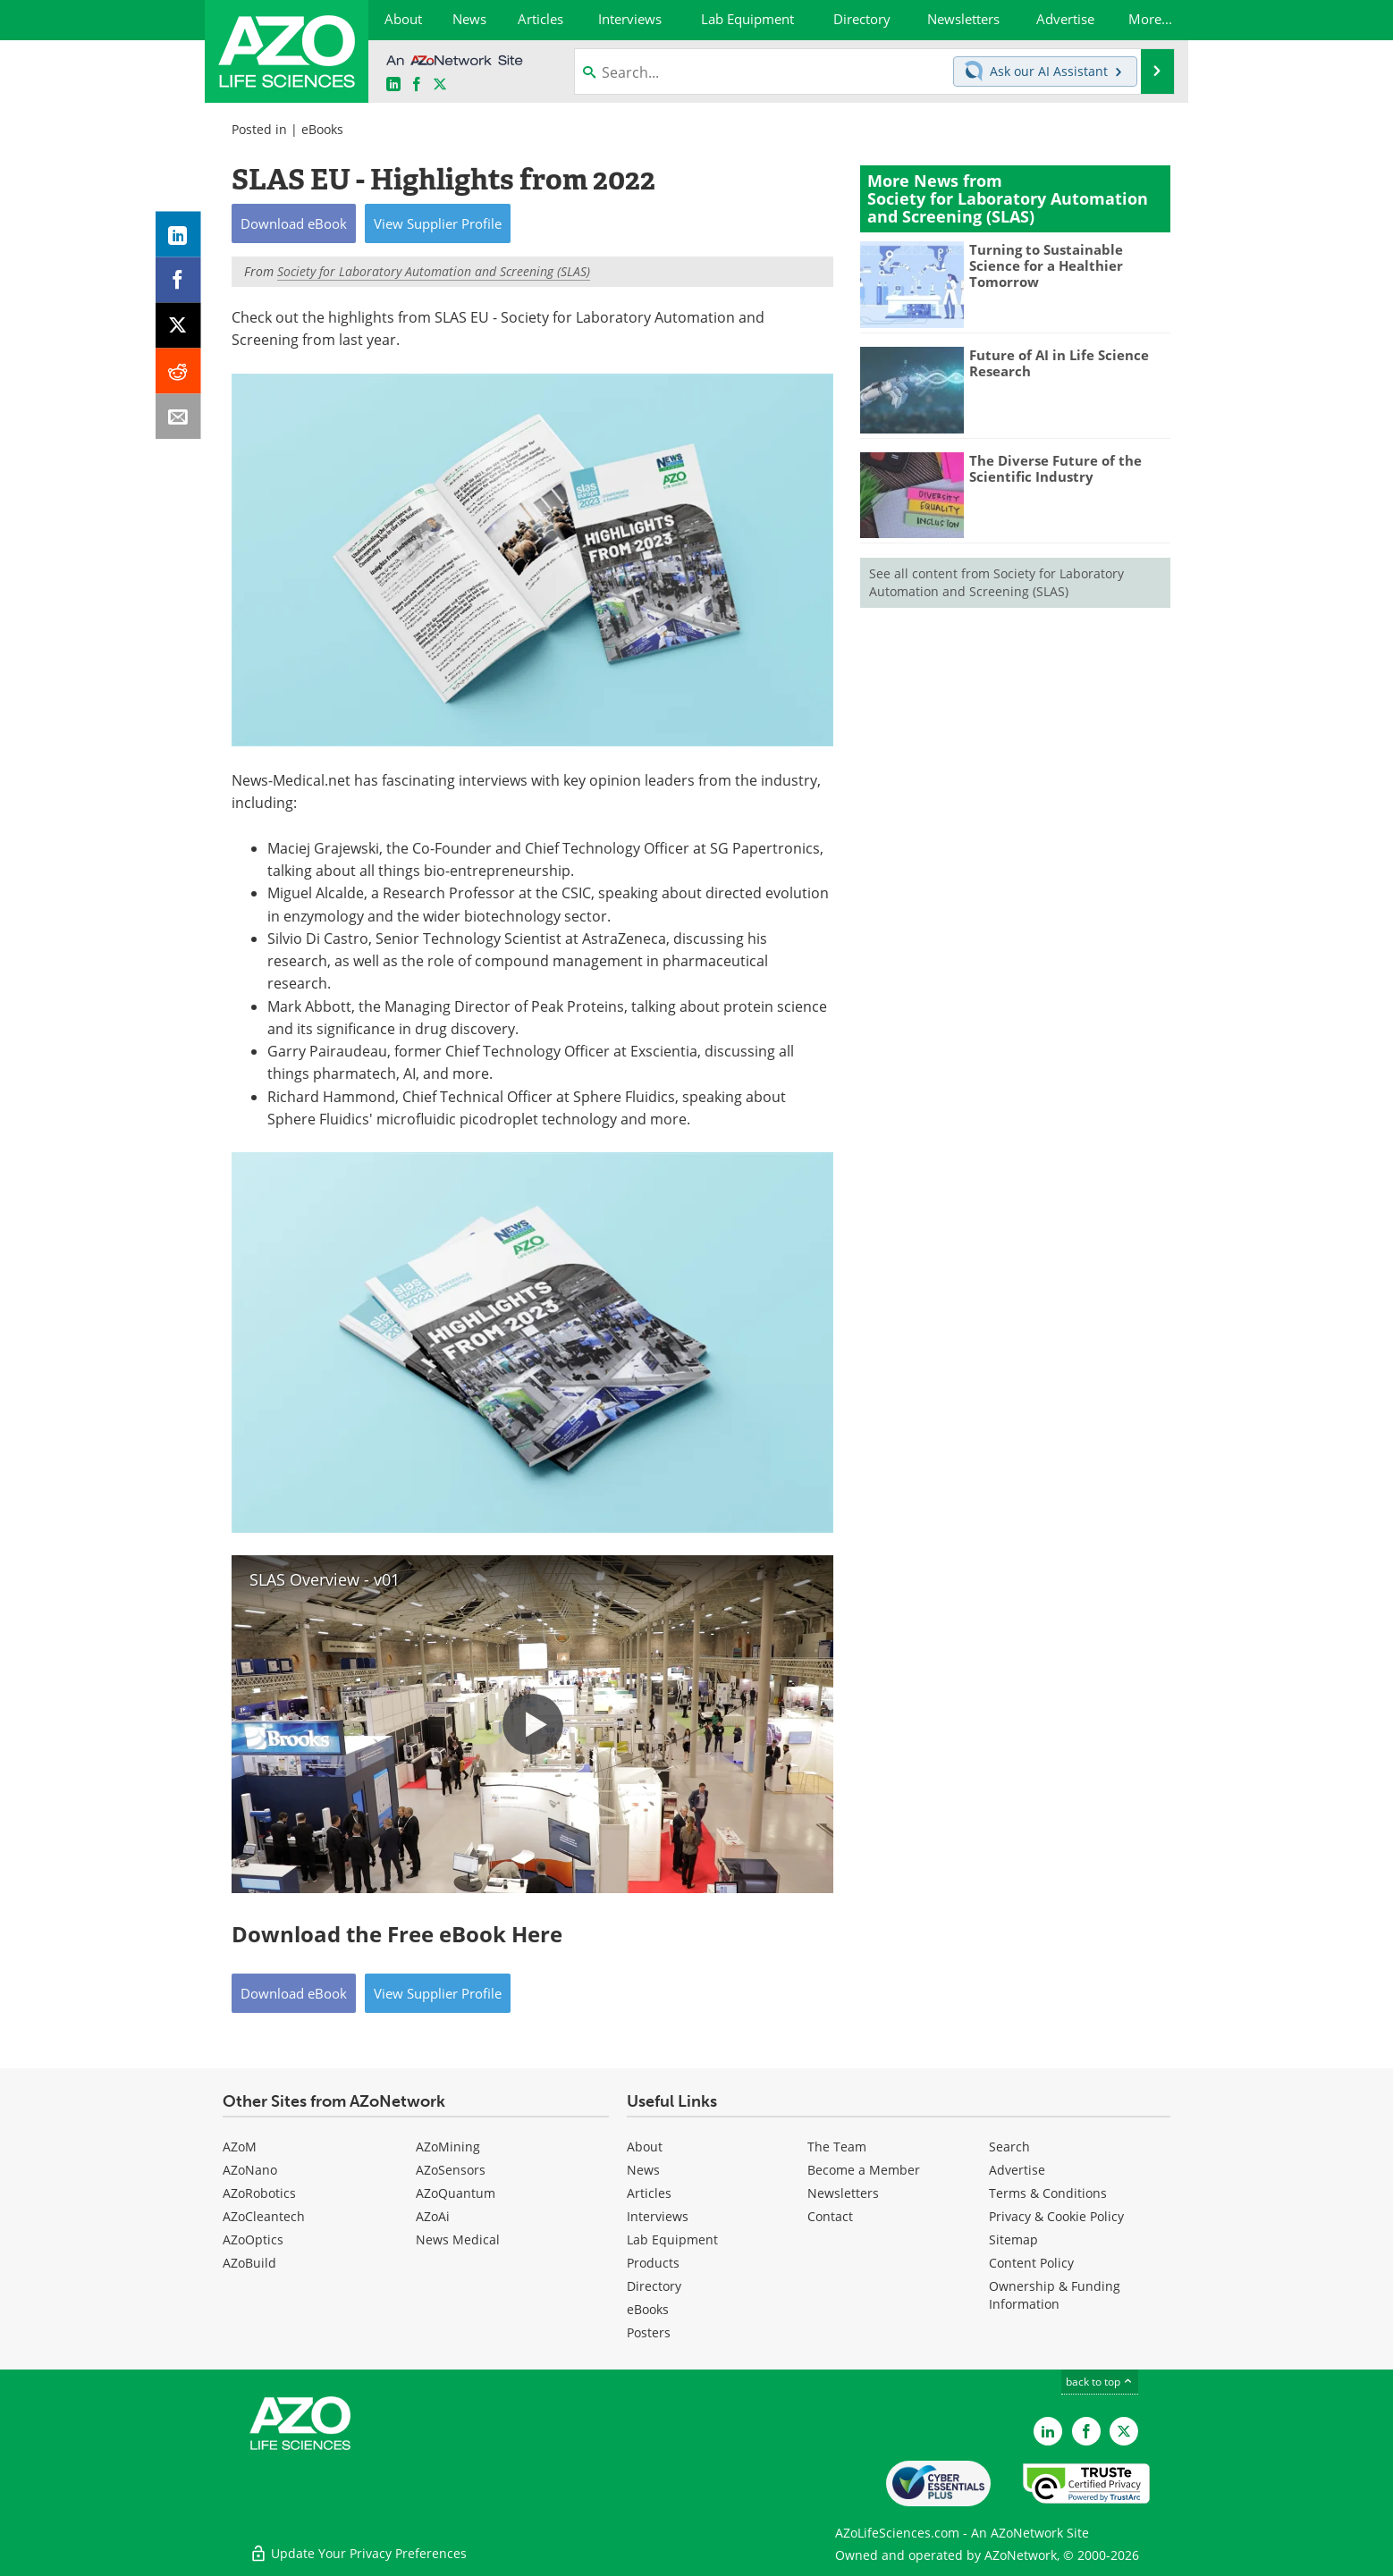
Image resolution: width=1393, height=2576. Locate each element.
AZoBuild (249, 2262)
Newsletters (843, 2193)
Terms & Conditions (1048, 2193)
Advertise (1017, 2169)
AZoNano (250, 2169)
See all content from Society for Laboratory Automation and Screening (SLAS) (996, 582)
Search (1009, 2146)
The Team (836, 2146)
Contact (830, 2216)
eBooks (322, 129)
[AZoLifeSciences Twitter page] (1124, 2431)
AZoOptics (253, 2239)
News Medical (458, 2239)
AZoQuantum (455, 2193)
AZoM (240, 2146)
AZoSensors (450, 2169)
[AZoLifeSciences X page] (440, 84)
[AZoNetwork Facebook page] (416, 84)
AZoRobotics (259, 2193)
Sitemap (1013, 2239)
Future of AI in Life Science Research (1059, 363)
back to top (1100, 2381)
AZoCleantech (264, 2216)
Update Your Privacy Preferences (358, 2553)
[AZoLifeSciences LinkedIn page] (393, 84)
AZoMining (448, 2146)
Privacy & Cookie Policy (1056, 2216)
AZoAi (433, 2216)
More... (1150, 19)
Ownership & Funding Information (1054, 2294)
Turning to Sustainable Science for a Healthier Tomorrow (1046, 265)
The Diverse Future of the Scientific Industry (1055, 468)
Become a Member (863, 2169)
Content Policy (1031, 2262)
